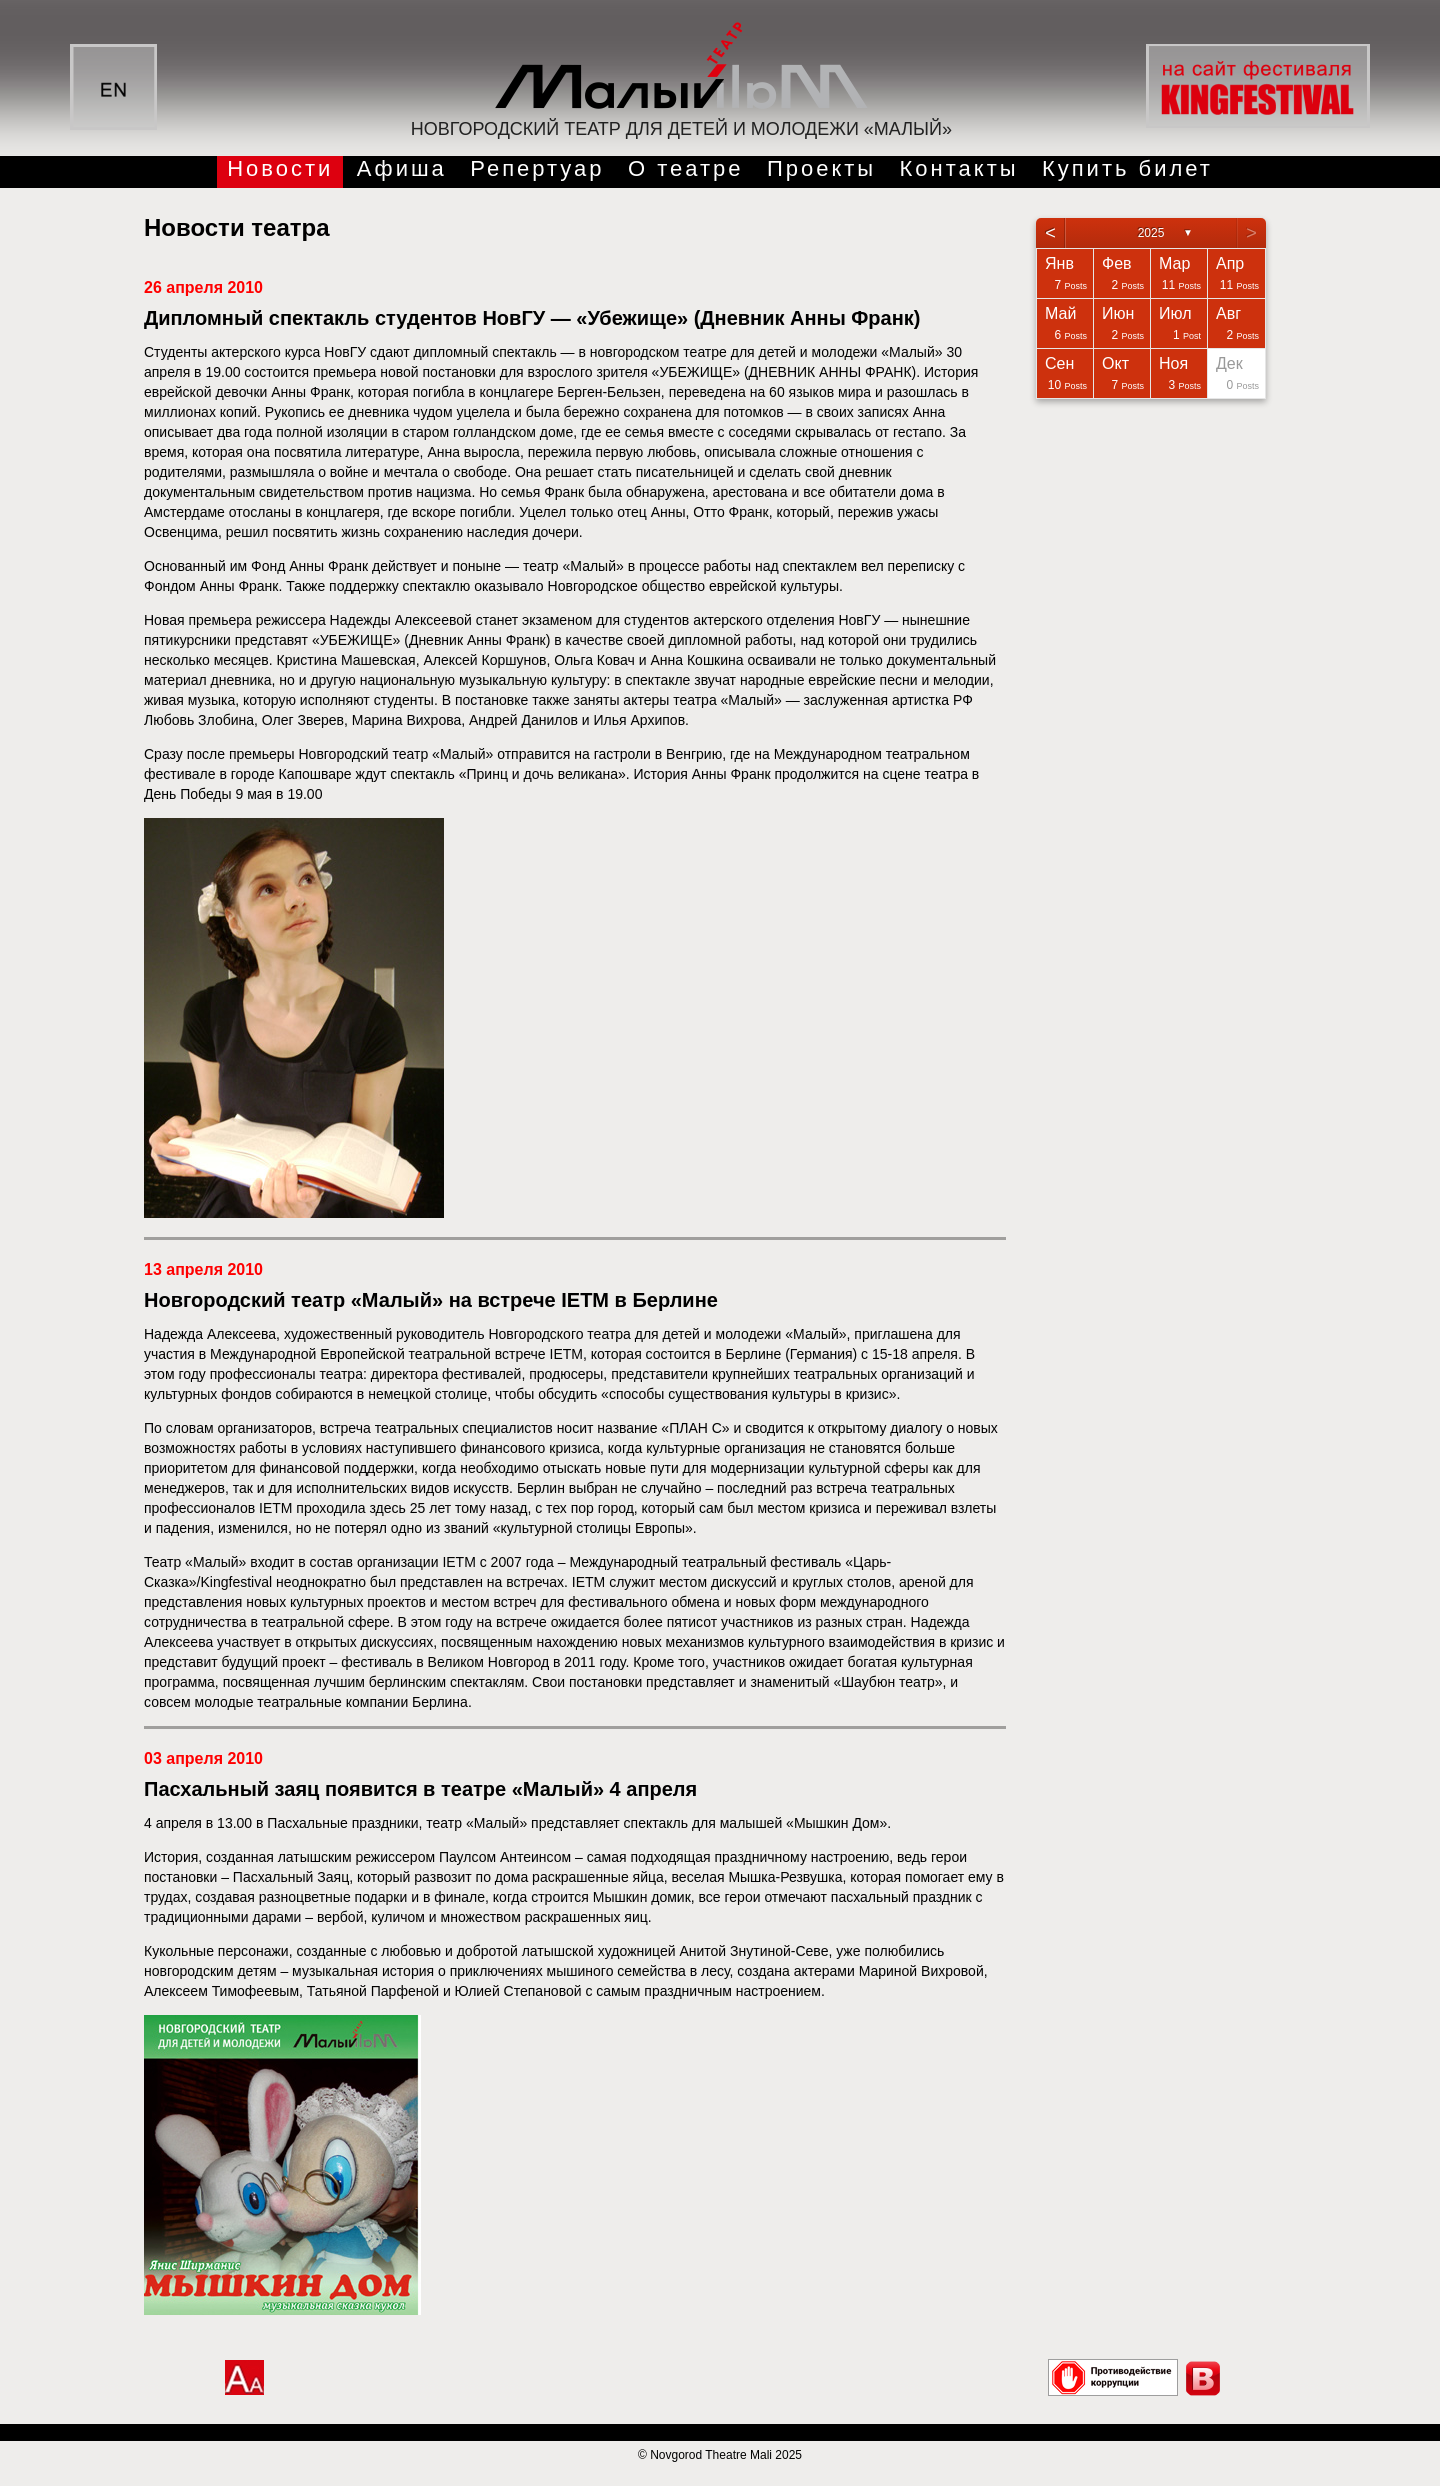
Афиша (402, 168)
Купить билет (1127, 168)
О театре (686, 168)
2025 (1151, 233)
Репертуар (537, 168)
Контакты (959, 168)
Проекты (821, 168)
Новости (280, 168)
